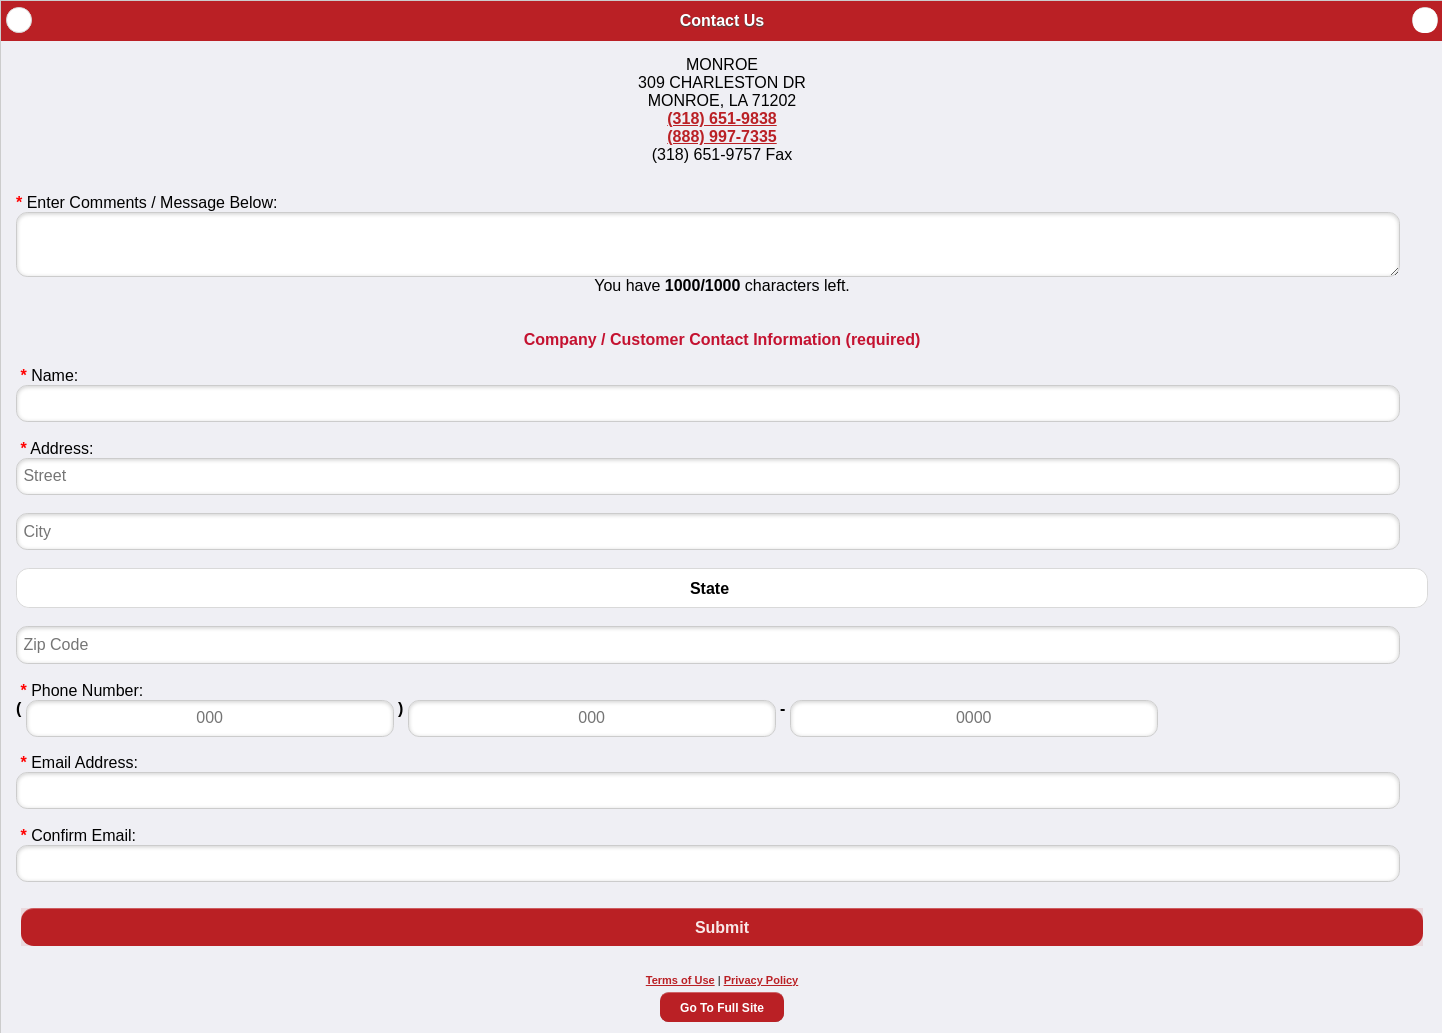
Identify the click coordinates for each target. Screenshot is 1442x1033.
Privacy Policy (761, 980)
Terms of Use (680, 980)
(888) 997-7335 (721, 136)
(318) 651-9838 (721, 118)
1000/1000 (703, 285)
